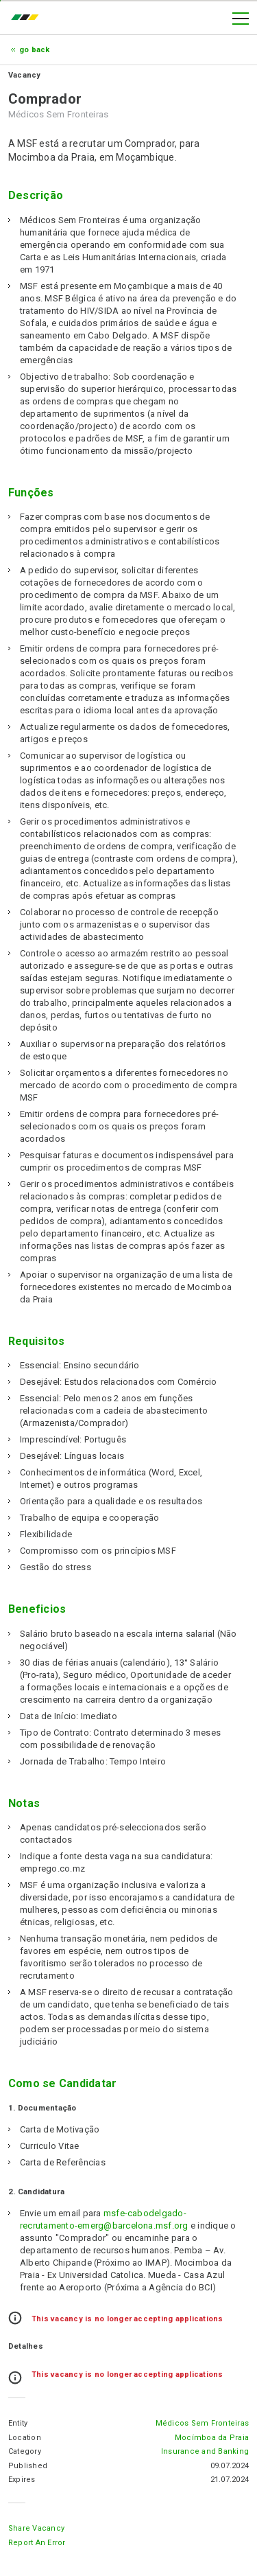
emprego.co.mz (28, 18)
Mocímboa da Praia (212, 2437)
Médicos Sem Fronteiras (202, 2423)
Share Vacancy (36, 2528)
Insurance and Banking (205, 2451)
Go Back (34, 49)
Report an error (37, 2542)
